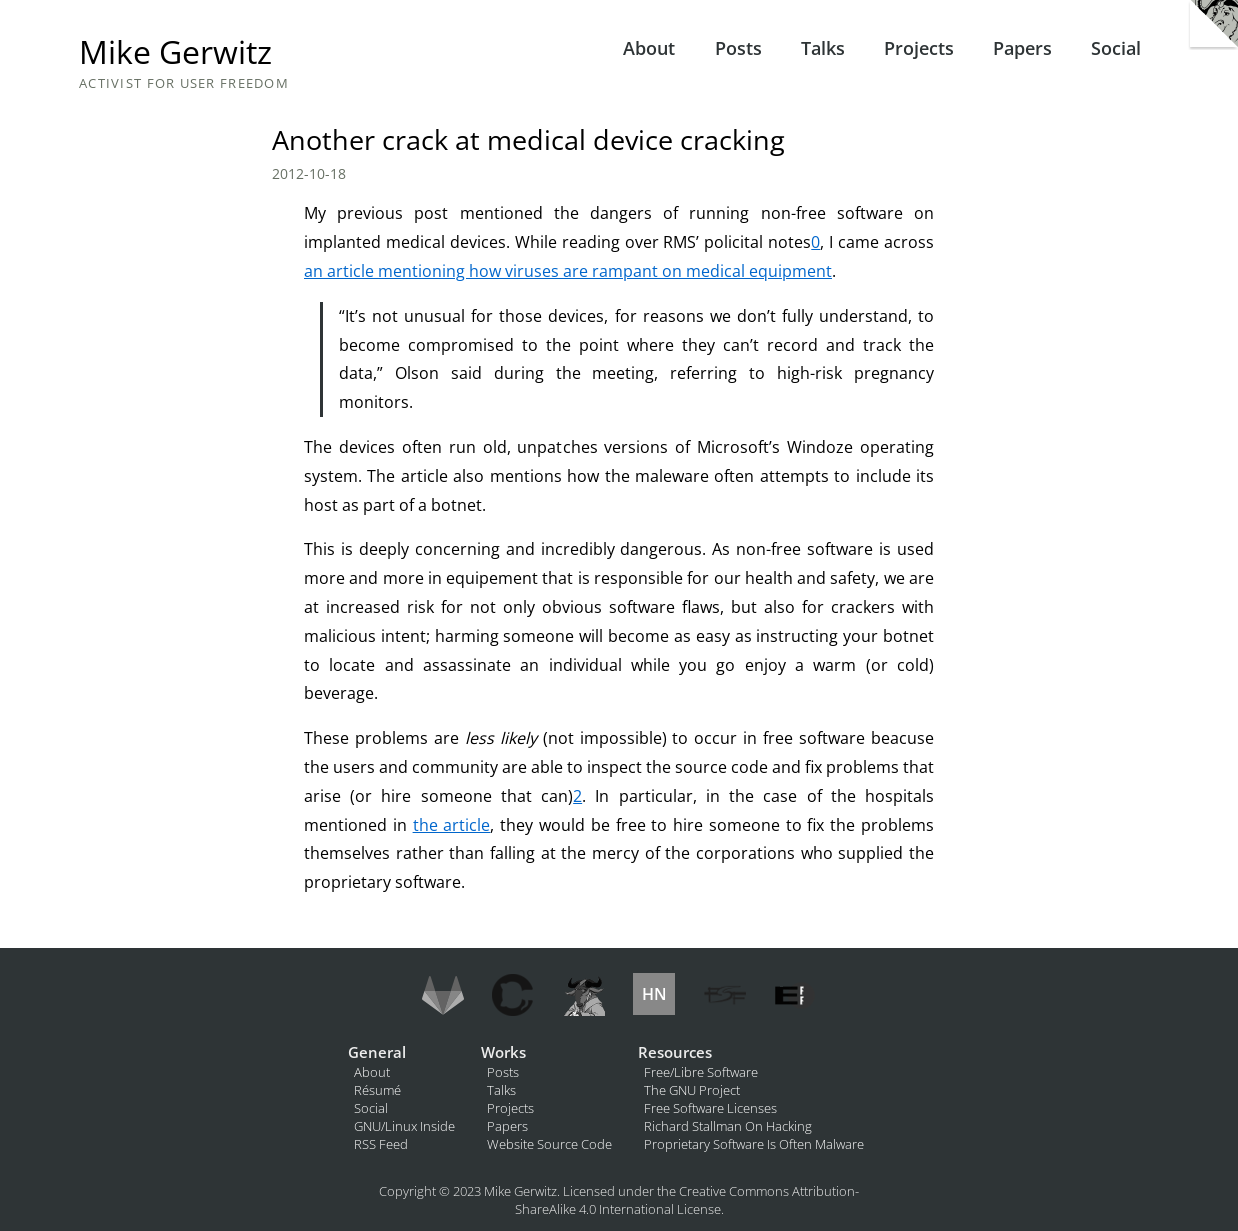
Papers (1022, 48)
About (649, 48)
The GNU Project (692, 1090)
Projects (919, 48)
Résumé (377, 1090)
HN (654, 994)
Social (1116, 48)
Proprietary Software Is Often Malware (754, 1144)
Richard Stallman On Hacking (728, 1126)
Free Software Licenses (710, 1108)
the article (452, 825)
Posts (738, 48)
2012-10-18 (309, 173)
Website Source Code (549, 1144)
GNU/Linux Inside (404, 1126)
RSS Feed (381, 1144)
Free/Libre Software (701, 1072)
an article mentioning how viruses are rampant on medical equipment (568, 271)
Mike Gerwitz (175, 51)
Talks (823, 48)
